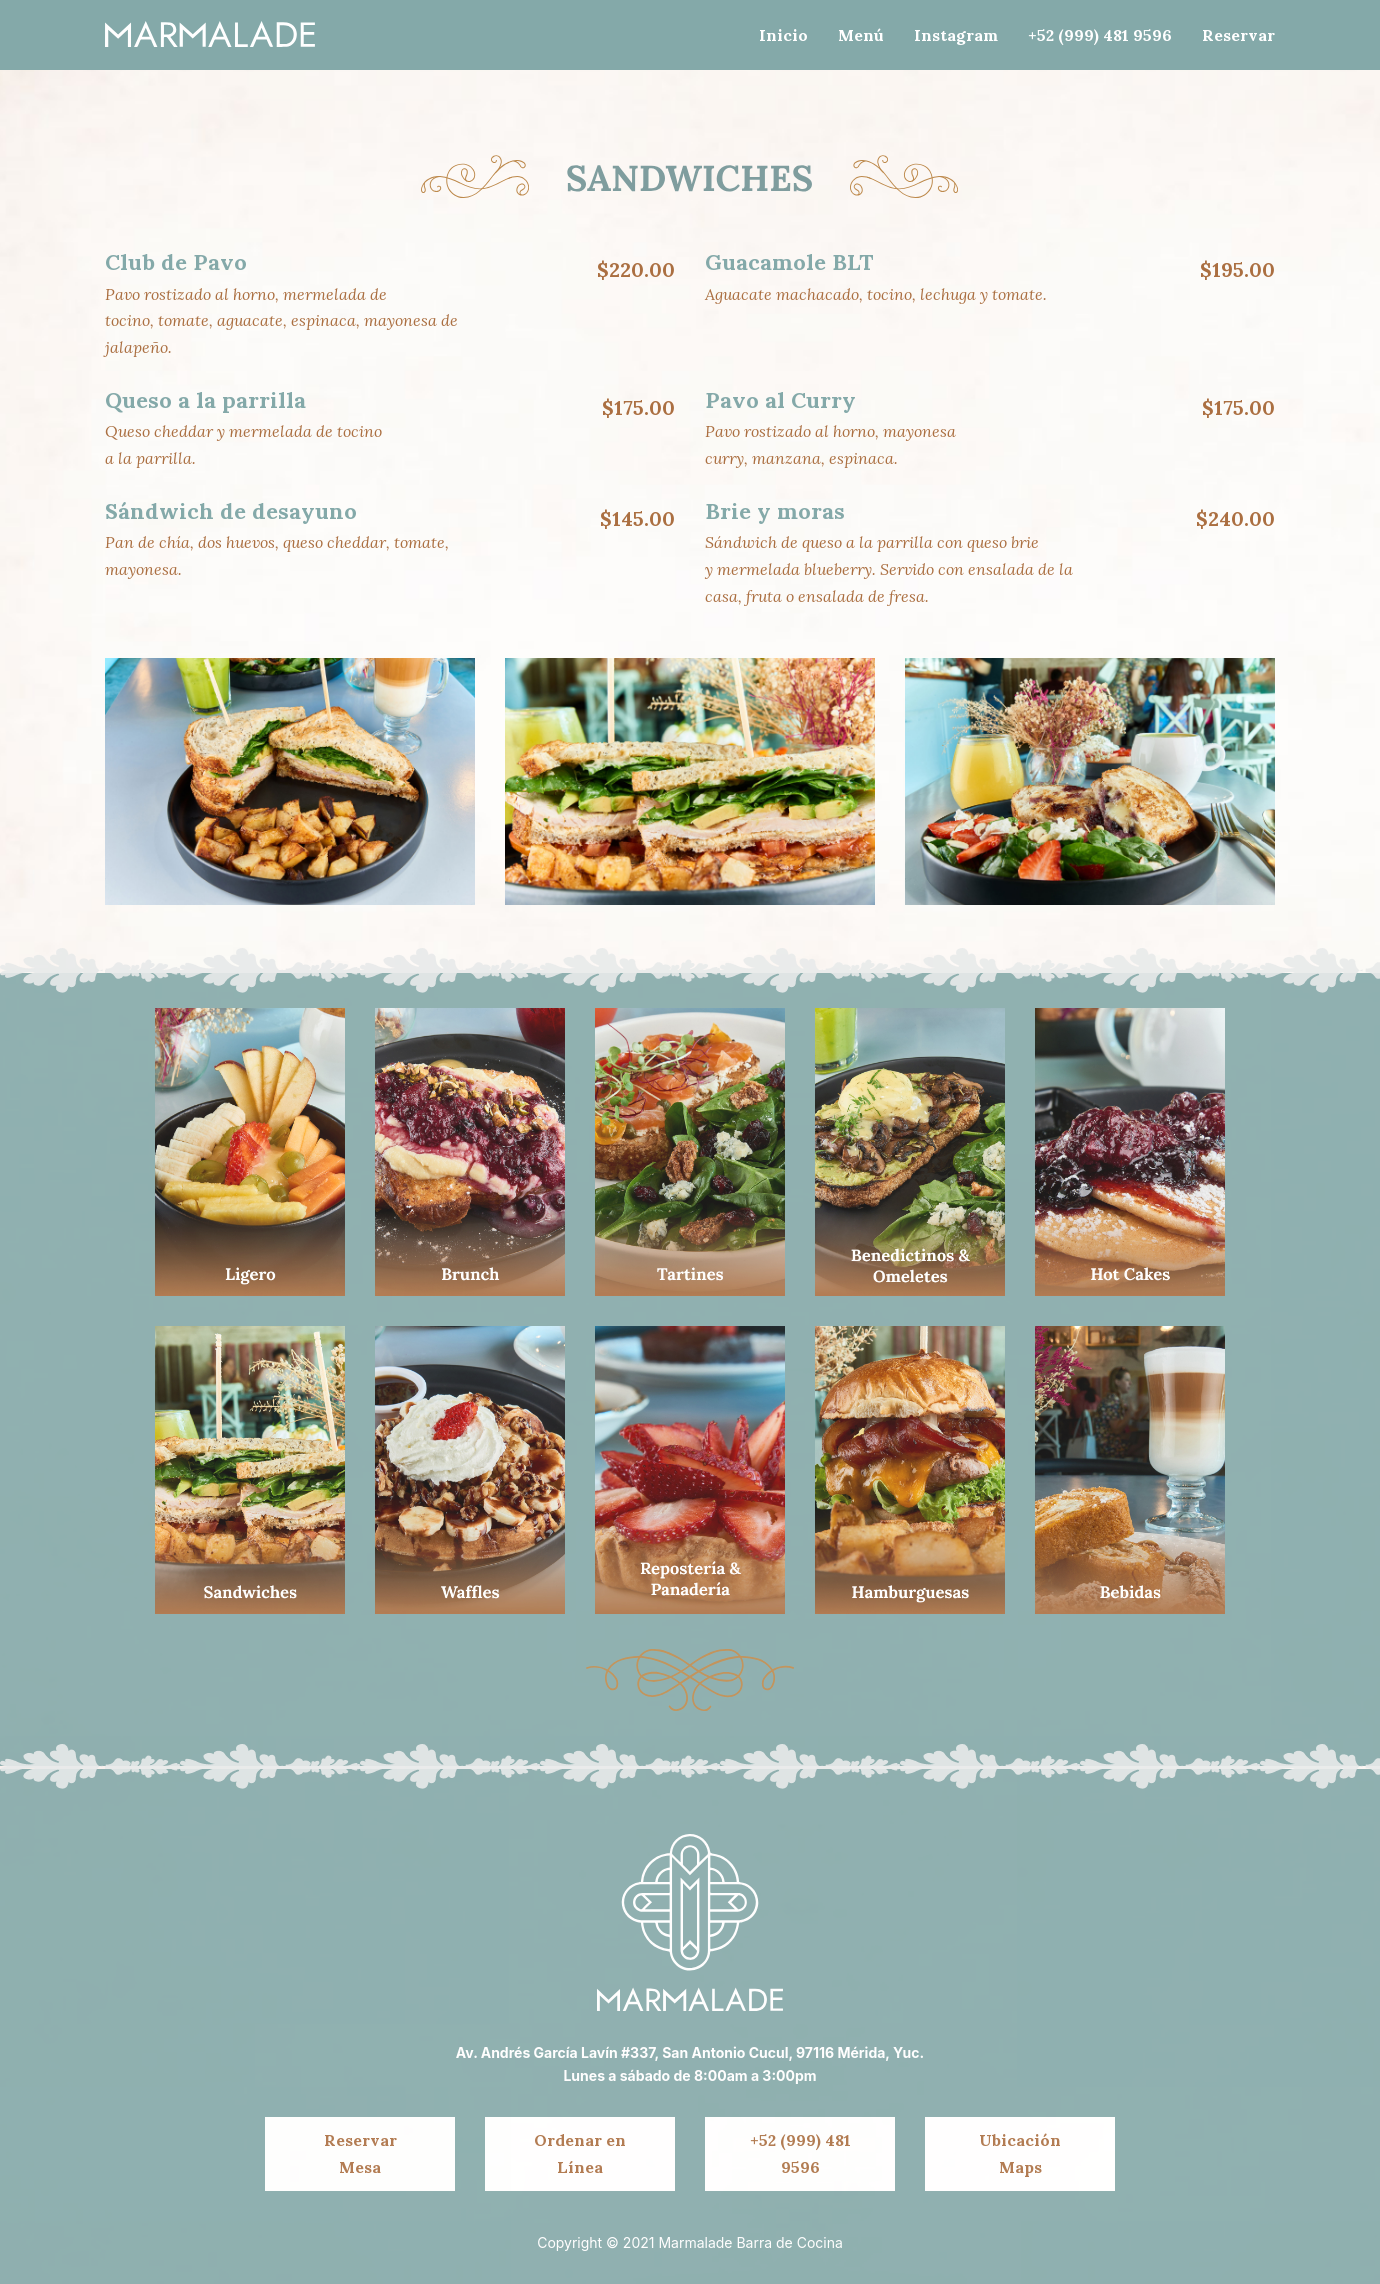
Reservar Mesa (360, 2153)
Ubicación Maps (1020, 2153)
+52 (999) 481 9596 (800, 2153)
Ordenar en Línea (580, 2153)
